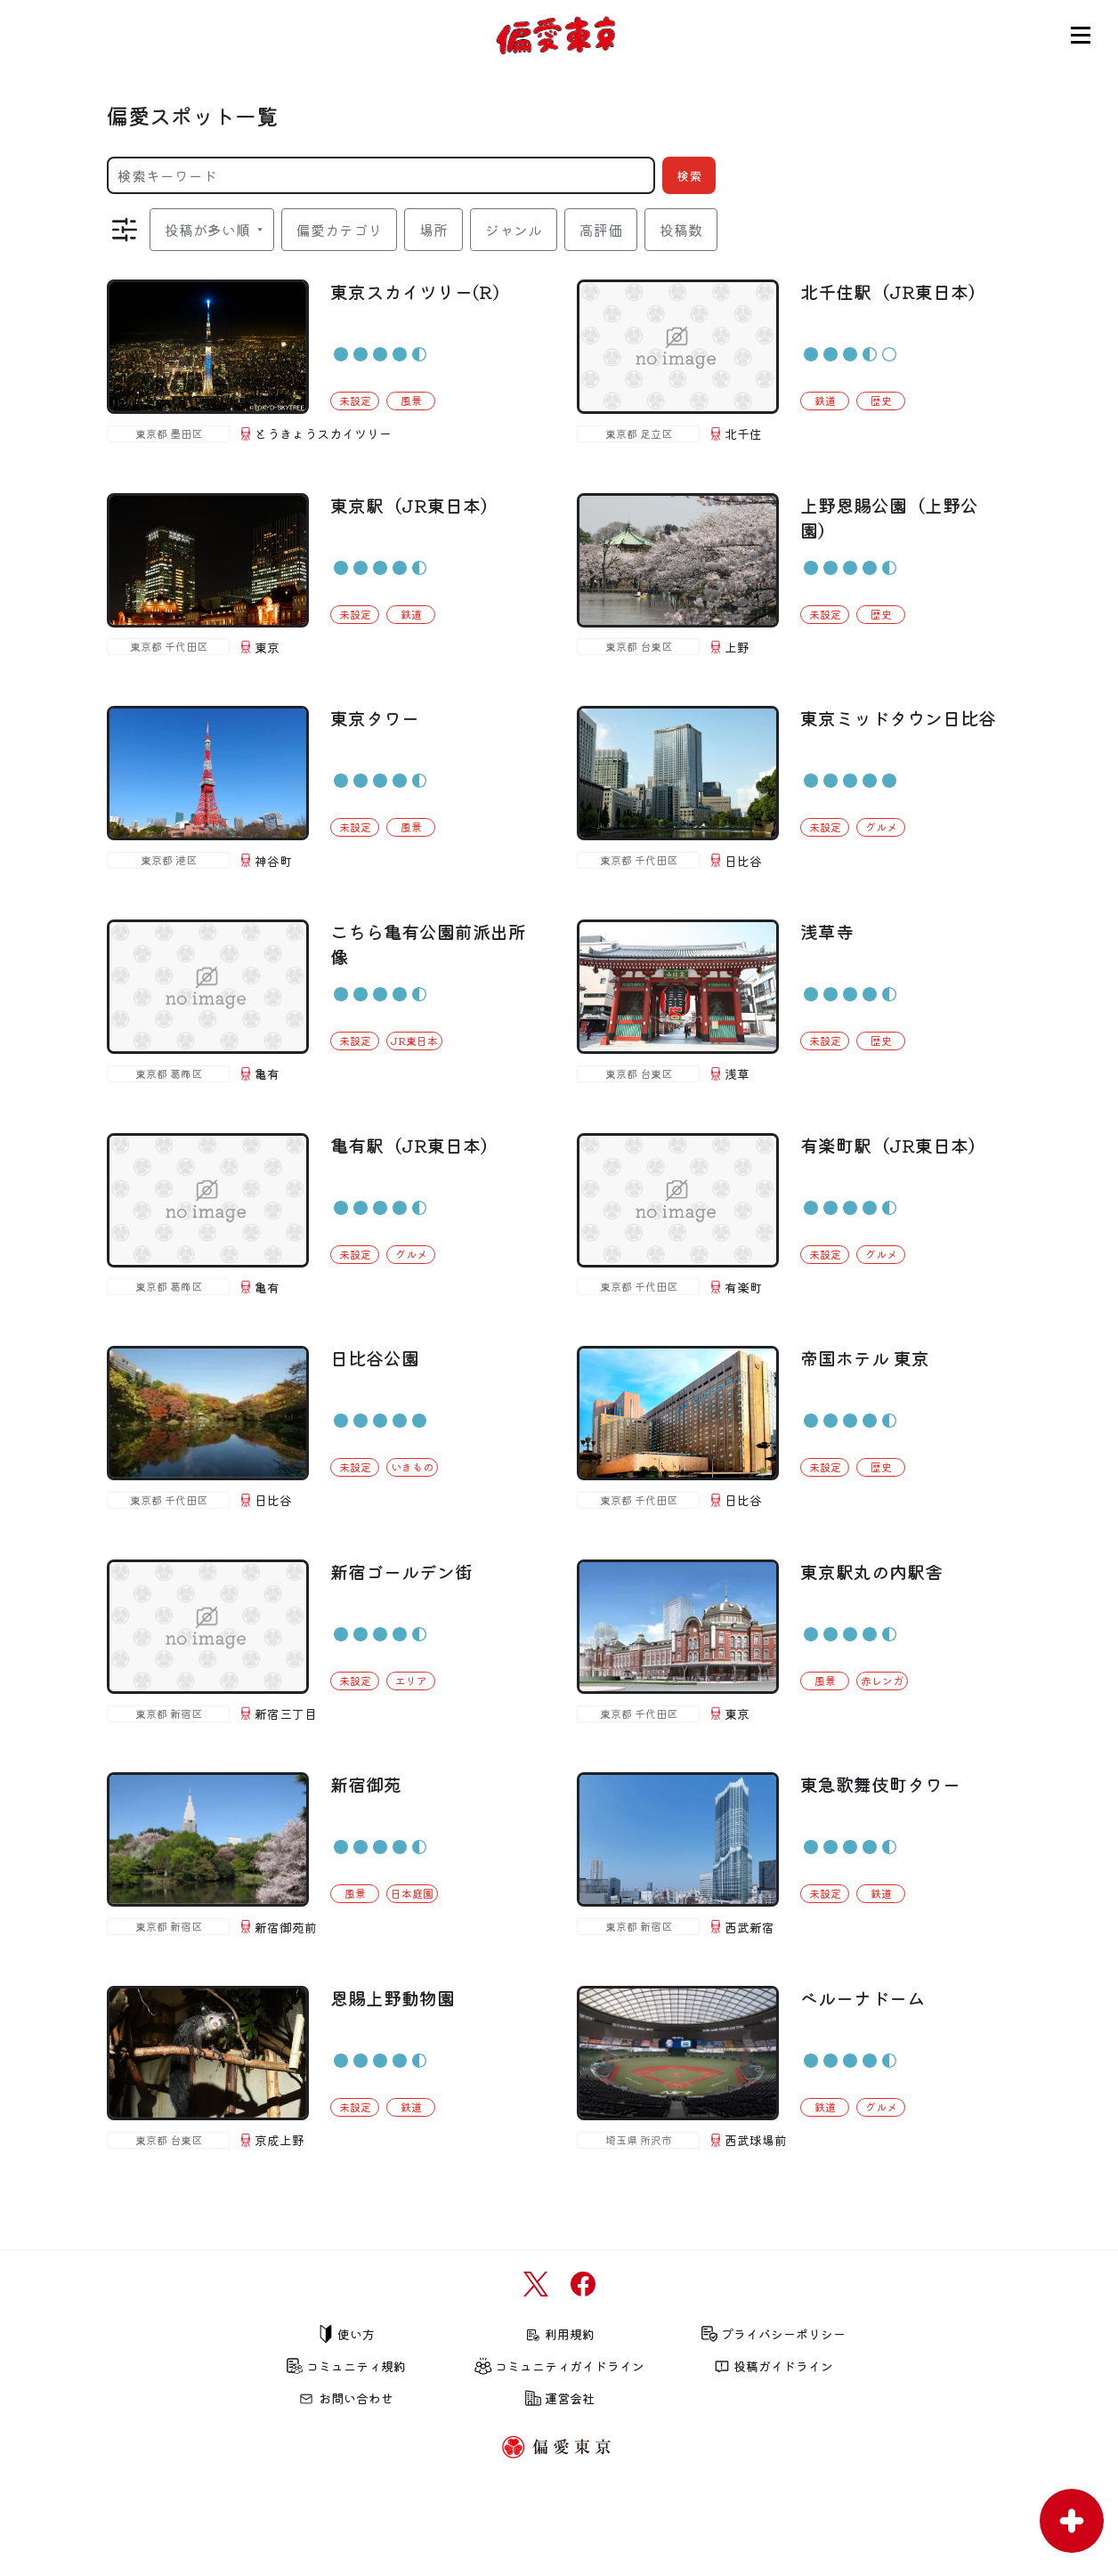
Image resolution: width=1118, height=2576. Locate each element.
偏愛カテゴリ (339, 229)
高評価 (600, 229)
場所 (433, 229)
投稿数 (681, 229)
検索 (688, 175)
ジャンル (513, 229)
